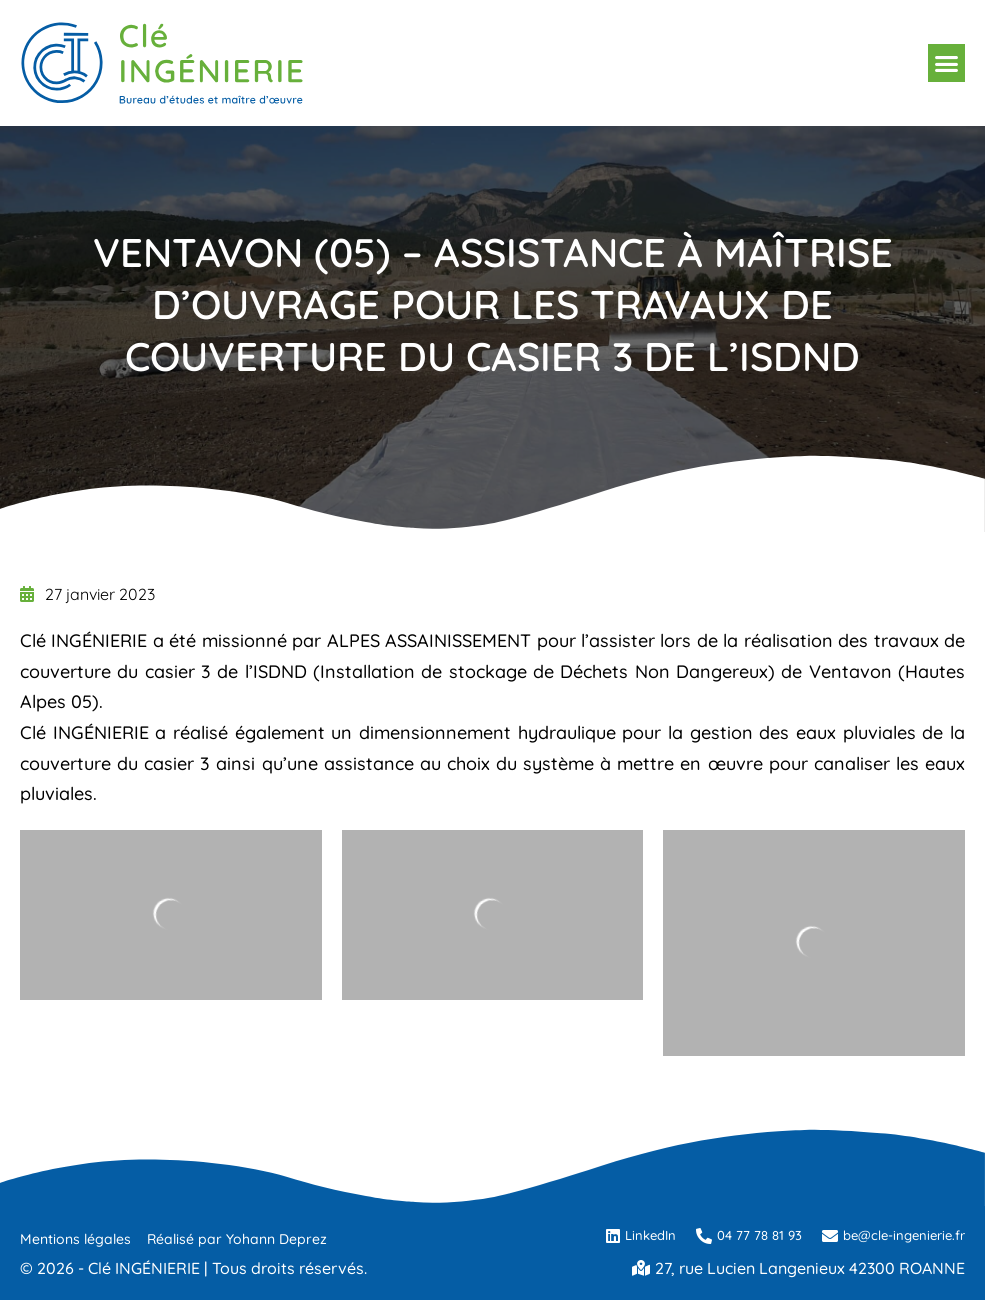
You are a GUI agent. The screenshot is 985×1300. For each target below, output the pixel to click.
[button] (947, 63)
